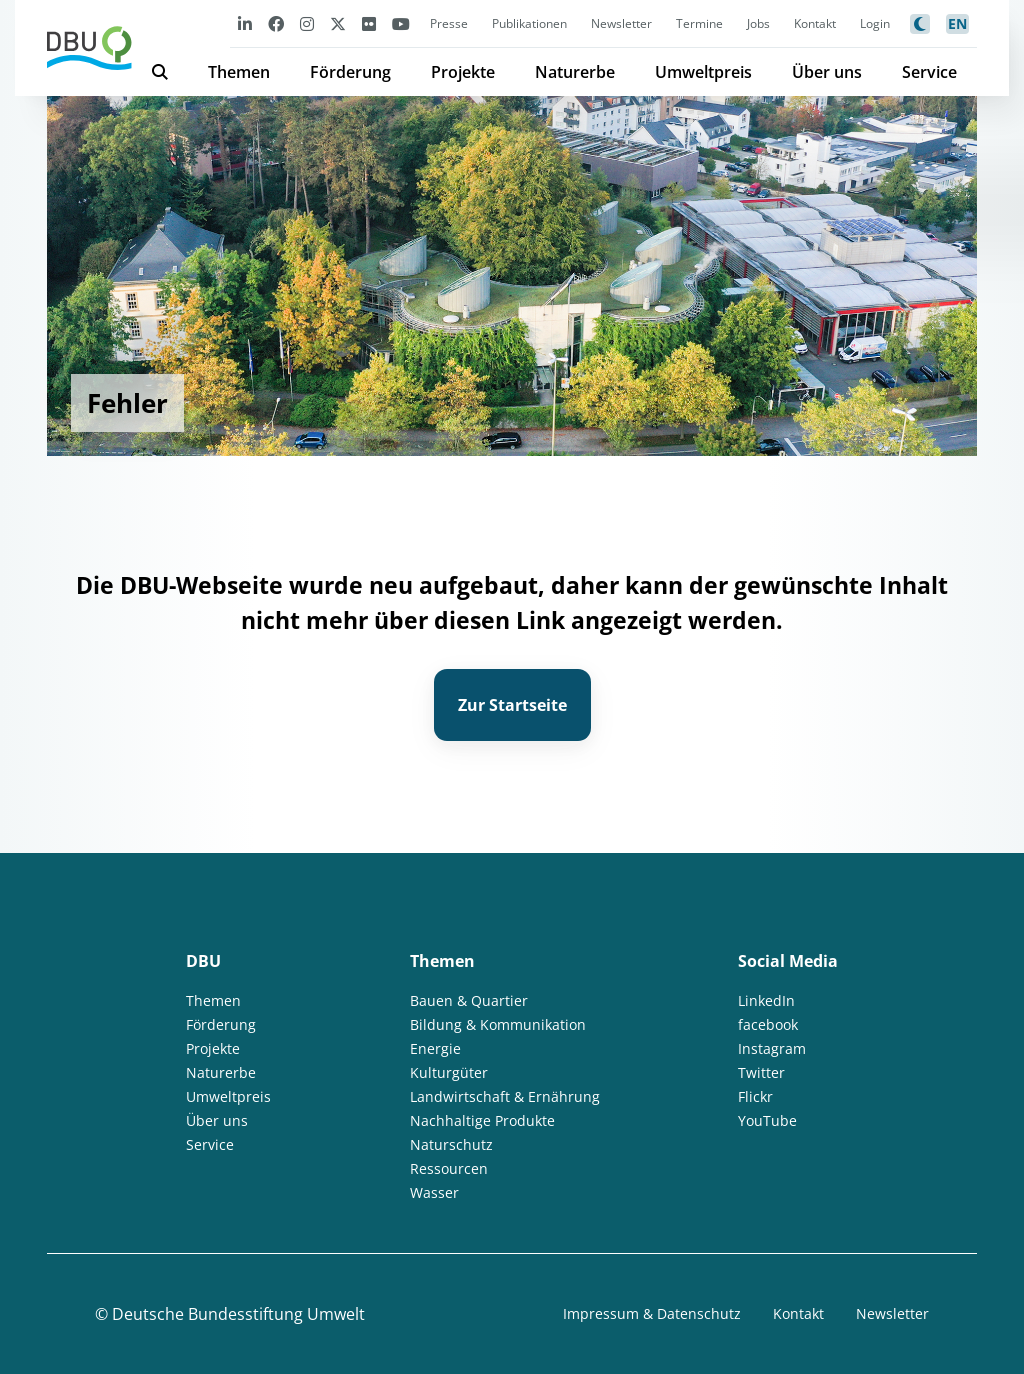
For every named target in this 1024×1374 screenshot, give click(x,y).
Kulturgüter (449, 1072)
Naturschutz (451, 1144)
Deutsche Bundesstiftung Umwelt (238, 1314)
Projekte (463, 72)
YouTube (767, 1120)
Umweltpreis (703, 72)
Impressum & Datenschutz (652, 1313)
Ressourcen (449, 1168)
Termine (699, 23)
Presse (449, 23)
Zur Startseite (512, 705)
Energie (435, 1048)
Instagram (772, 1048)
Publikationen (529, 23)
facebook (768, 1024)
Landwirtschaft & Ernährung (505, 1096)
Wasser (434, 1192)
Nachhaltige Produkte (482, 1120)
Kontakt (815, 23)
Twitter (761, 1072)
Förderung (350, 72)
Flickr (755, 1096)
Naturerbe (575, 72)
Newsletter (621, 23)
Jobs (758, 23)
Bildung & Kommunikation (498, 1024)
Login (875, 23)
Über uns (827, 72)
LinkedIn (766, 1000)
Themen (239, 72)
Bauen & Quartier (469, 1000)
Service (929, 72)
